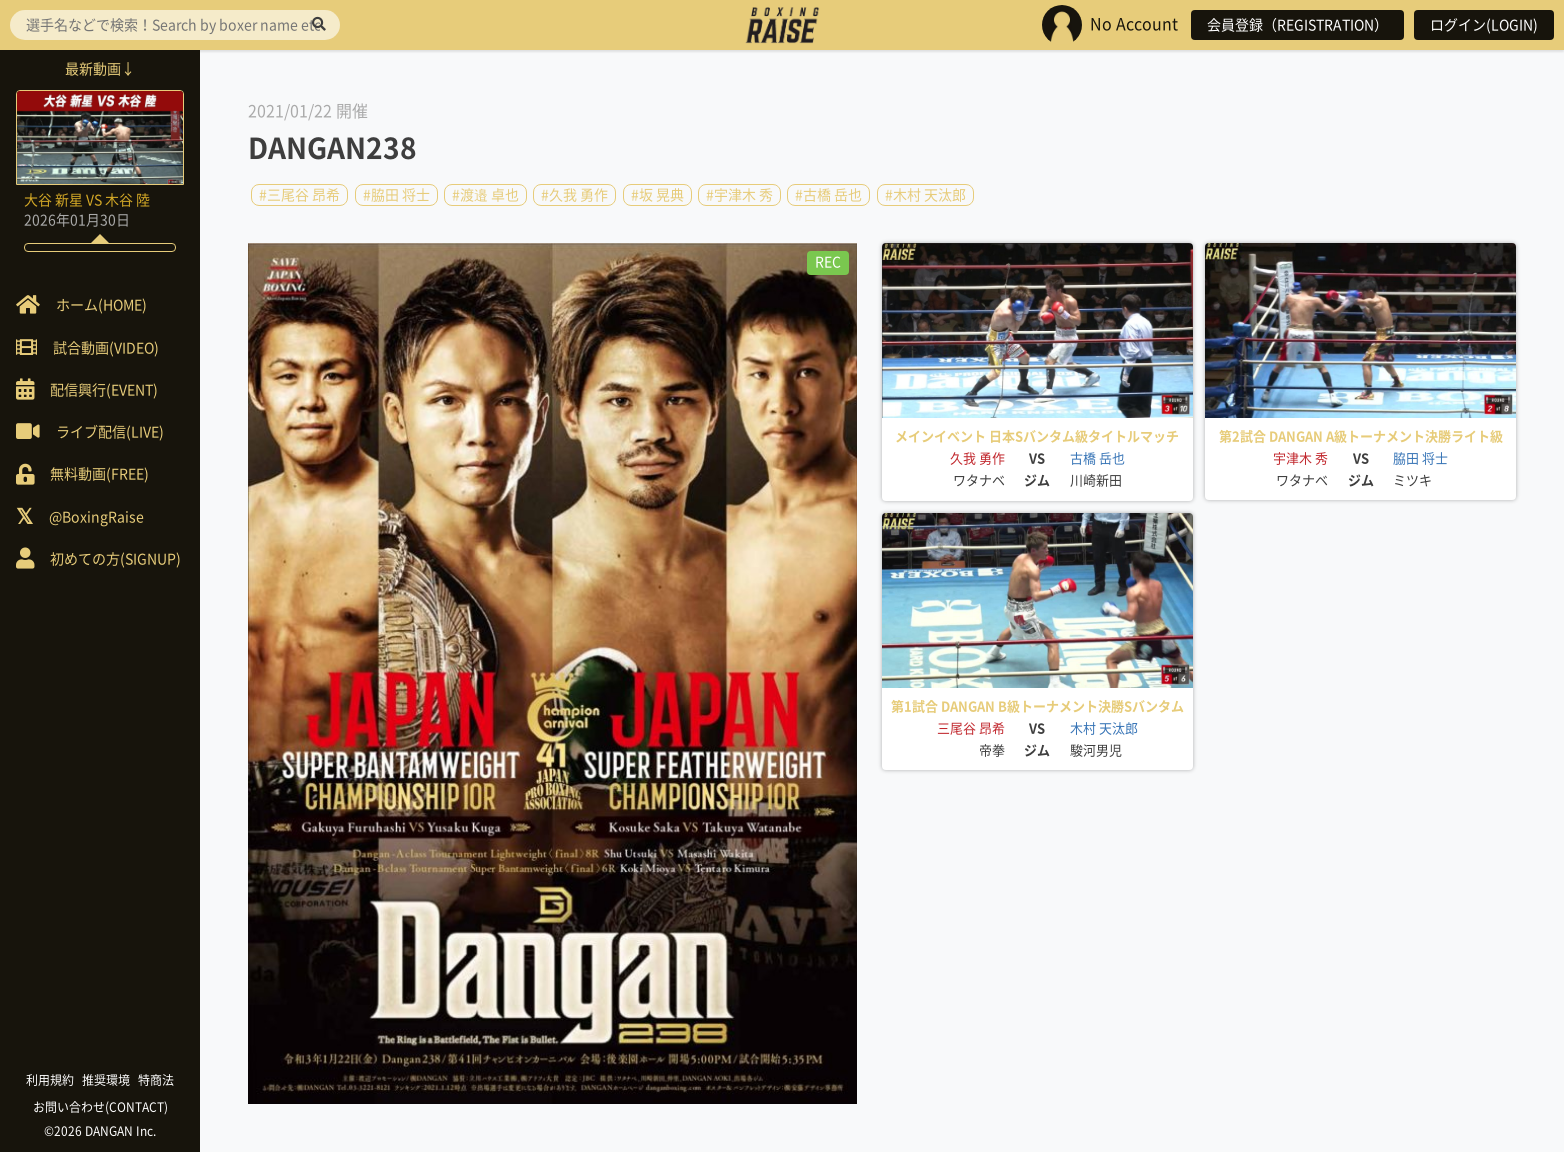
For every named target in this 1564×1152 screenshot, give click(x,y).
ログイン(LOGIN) (1484, 25)
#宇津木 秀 (739, 195)
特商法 (156, 1080)
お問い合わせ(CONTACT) (100, 1107)
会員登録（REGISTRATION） (1297, 25)
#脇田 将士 (396, 195)
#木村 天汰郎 (925, 195)
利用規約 (50, 1080)
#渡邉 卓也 (485, 195)
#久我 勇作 (574, 195)
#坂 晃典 (657, 195)
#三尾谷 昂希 (299, 195)
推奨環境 (106, 1080)
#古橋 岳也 (828, 195)
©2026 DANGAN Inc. (100, 1131)
